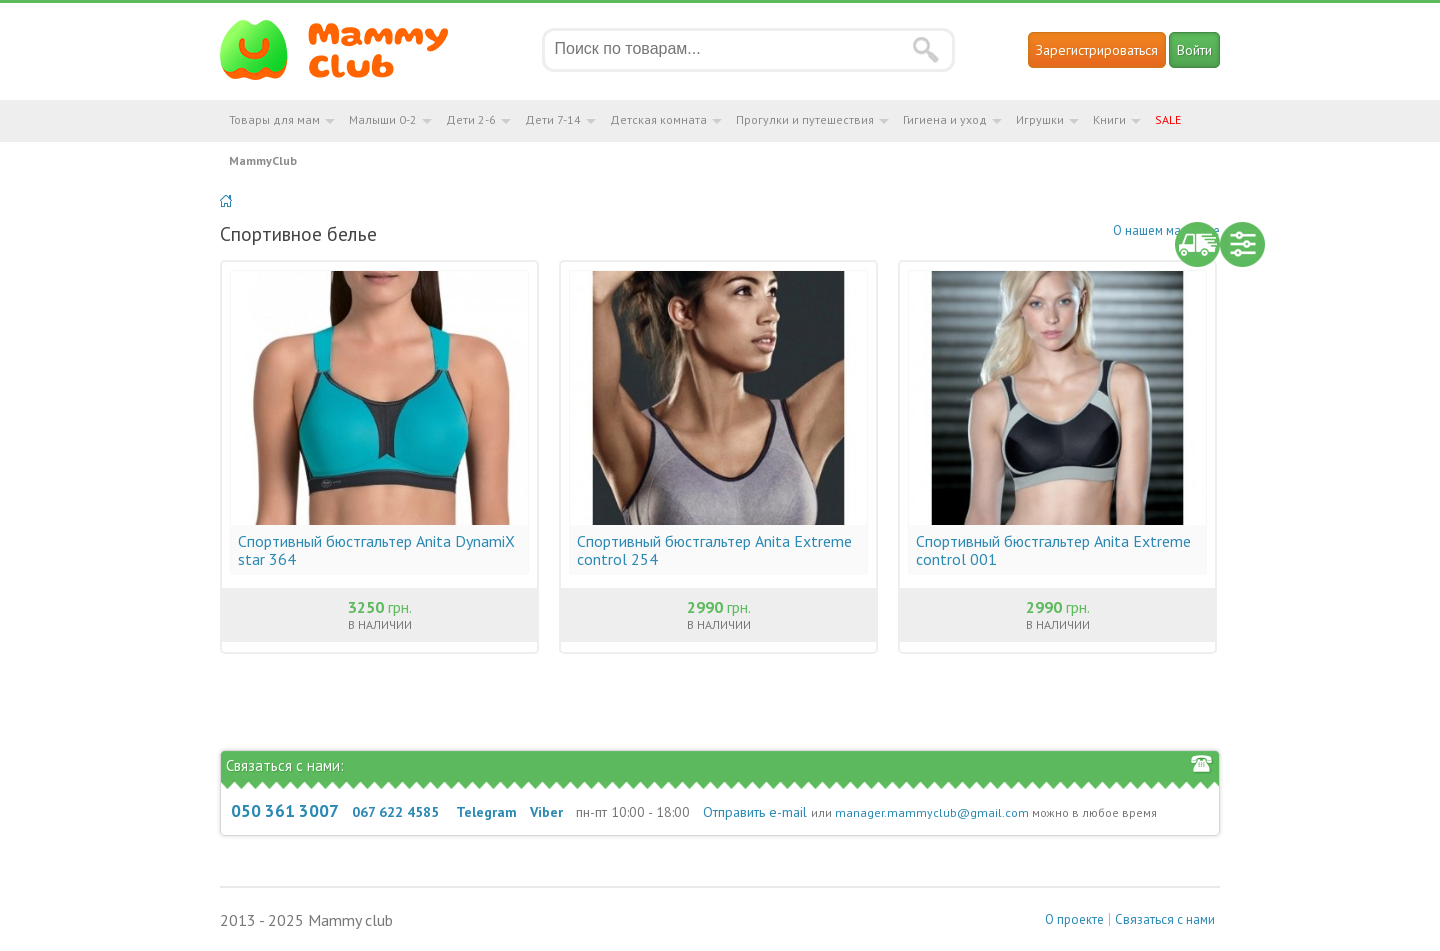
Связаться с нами (1165, 919)
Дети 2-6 (471, 119)
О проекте (1074, 919)
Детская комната (658, 119)
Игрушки (1040, 119)
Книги (1109, 119)
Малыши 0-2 (383, 119)
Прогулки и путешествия (805, 119)
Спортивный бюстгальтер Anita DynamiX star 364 (376, 550)
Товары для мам (274, 119)
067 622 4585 (395, 812)
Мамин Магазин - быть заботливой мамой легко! (346, 50)
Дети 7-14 (553, 119)
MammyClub (263, 160)
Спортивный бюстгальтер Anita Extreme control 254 (714, 550)
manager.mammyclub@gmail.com (932, 812)
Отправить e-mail (755, 812)
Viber (546, 812)
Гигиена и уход (945, 119)
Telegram (486, 812)
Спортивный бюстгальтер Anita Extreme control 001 (1053, 550)
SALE (1168, 119)
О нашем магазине (1166, 230)
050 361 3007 (285, 811)
